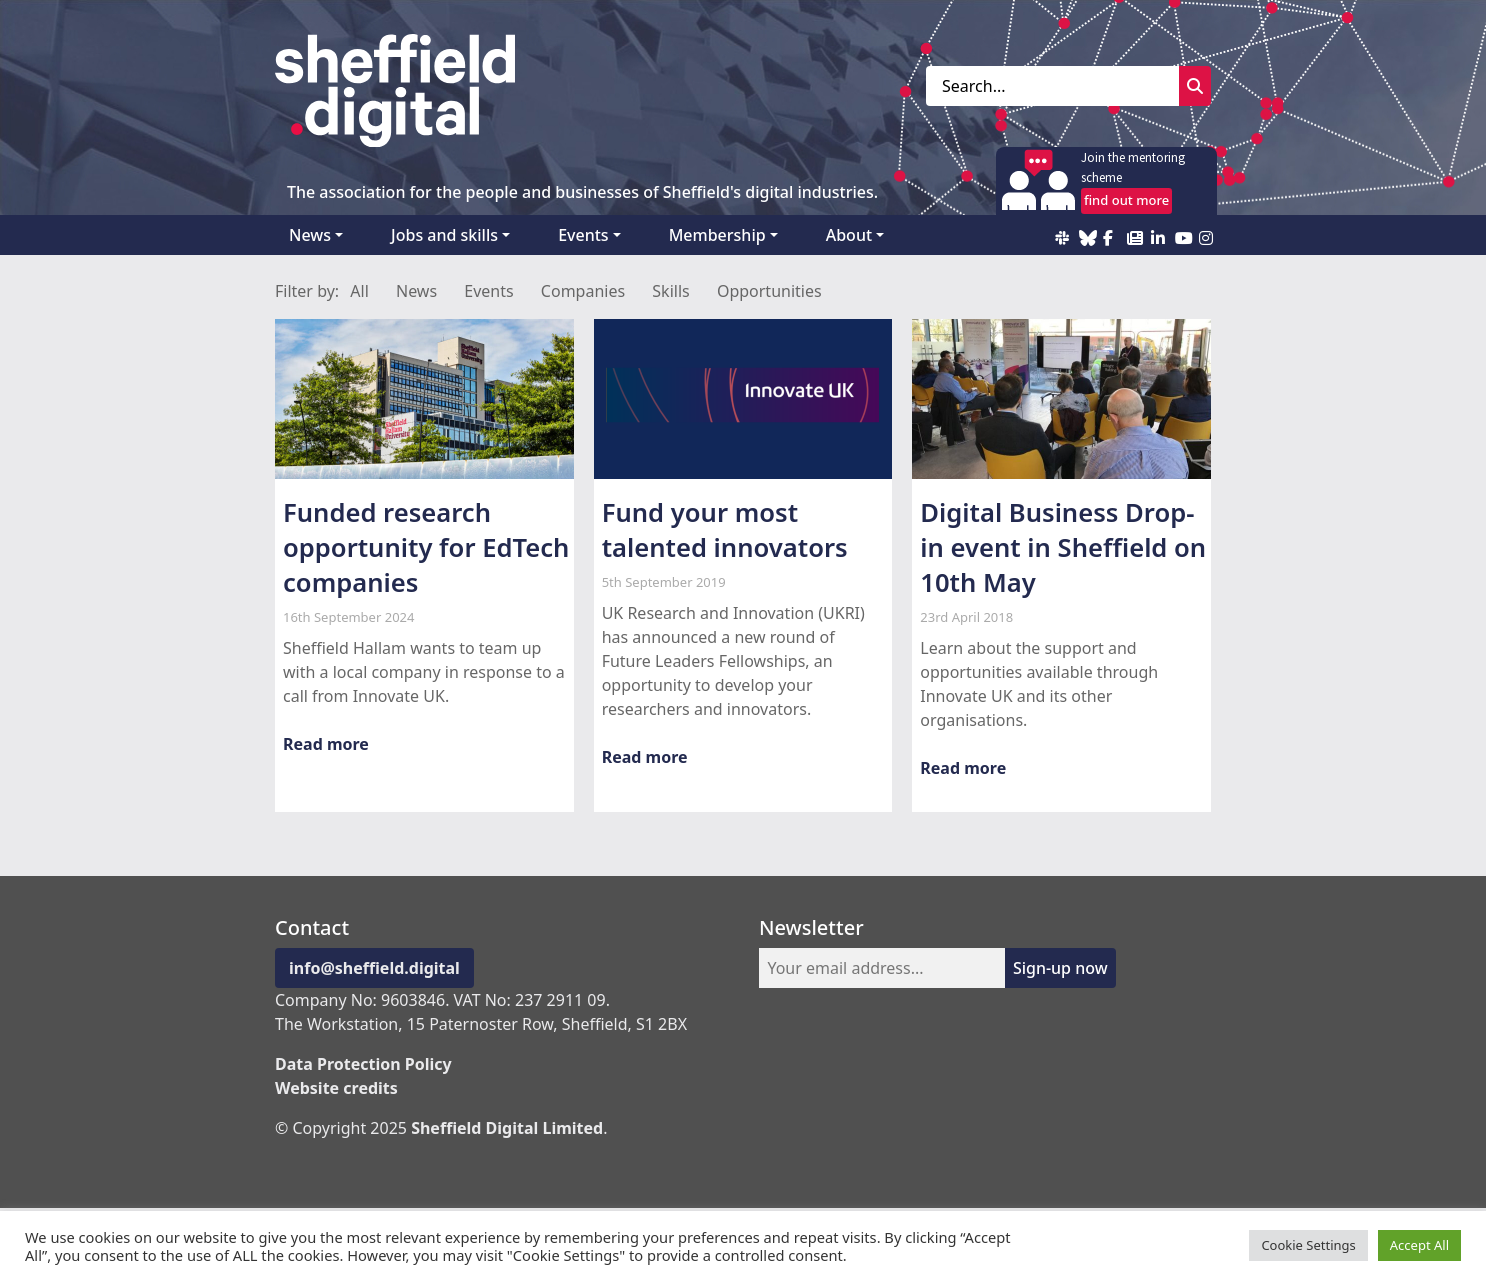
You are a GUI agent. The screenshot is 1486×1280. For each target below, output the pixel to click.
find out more (1126, 200)
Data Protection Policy (363, 1064)
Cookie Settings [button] (1308, 1245)
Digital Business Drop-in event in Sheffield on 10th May (1063, 547)
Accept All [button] (1419, 1245)
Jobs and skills (444, 235)
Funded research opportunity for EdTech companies (426, 547)
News (310, 235)
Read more (326, 744)
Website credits (336, 1088)
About (849, 235)
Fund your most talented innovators (725, 530)
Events (583, 235)
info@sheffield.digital (374, 968)
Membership (717, 235)
